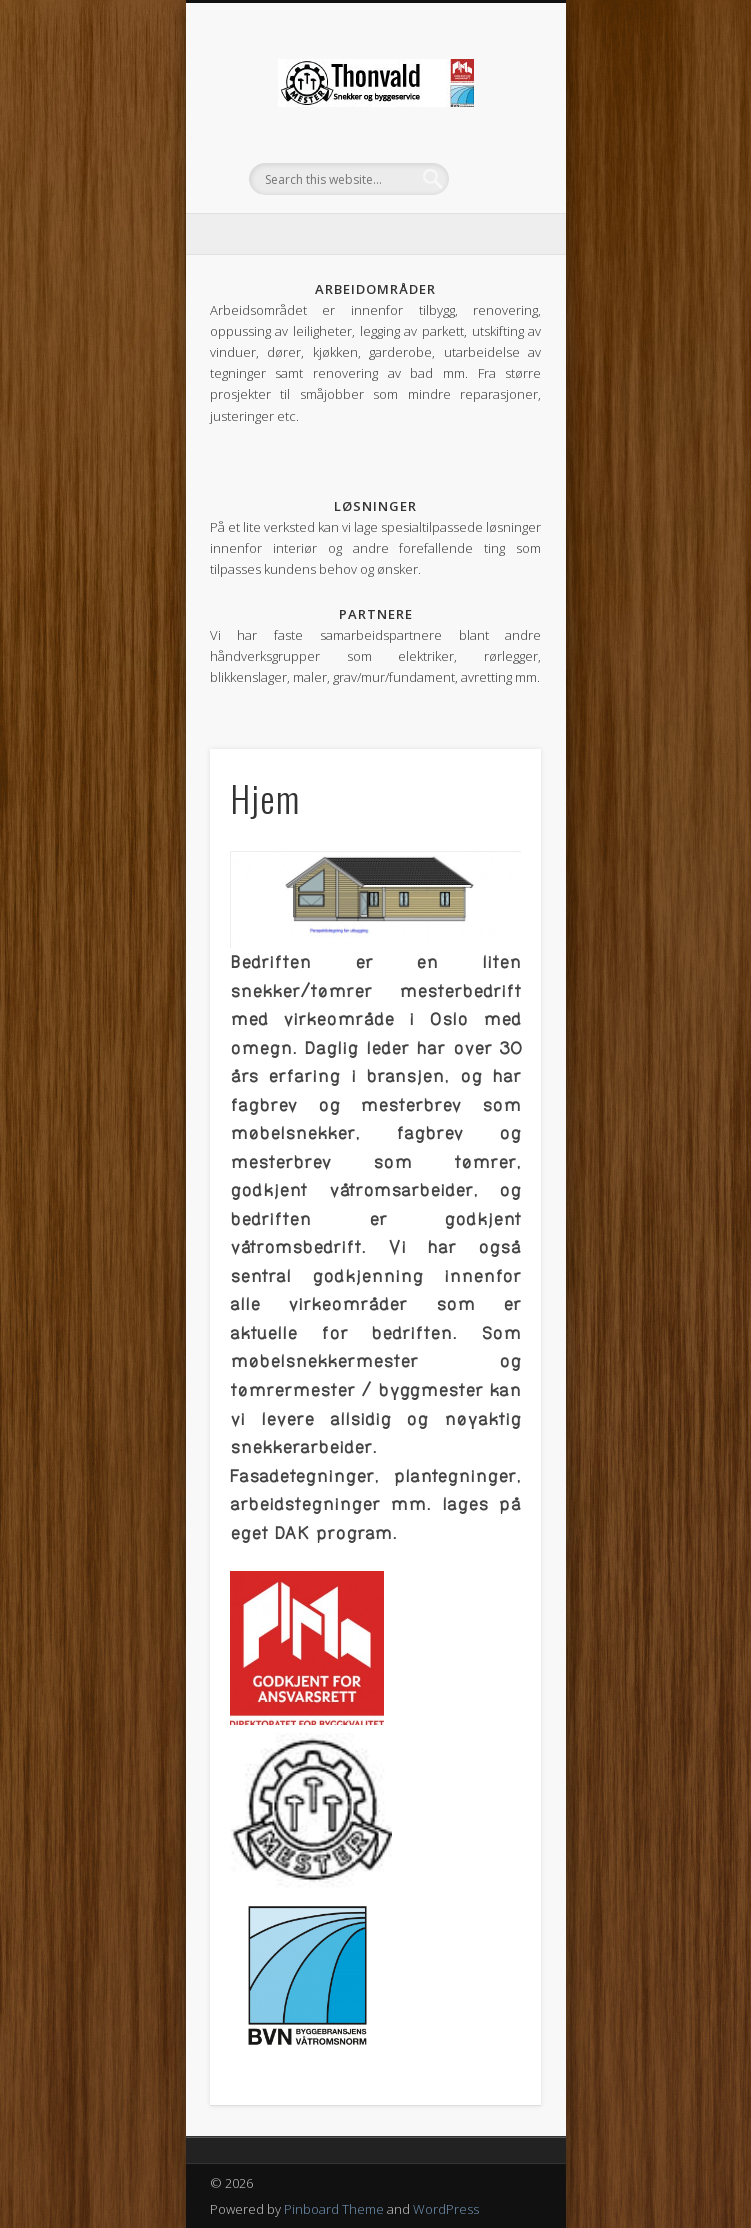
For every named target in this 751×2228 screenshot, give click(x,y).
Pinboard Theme (334, 2209)
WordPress (446, 2209)
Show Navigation (492, 179)
